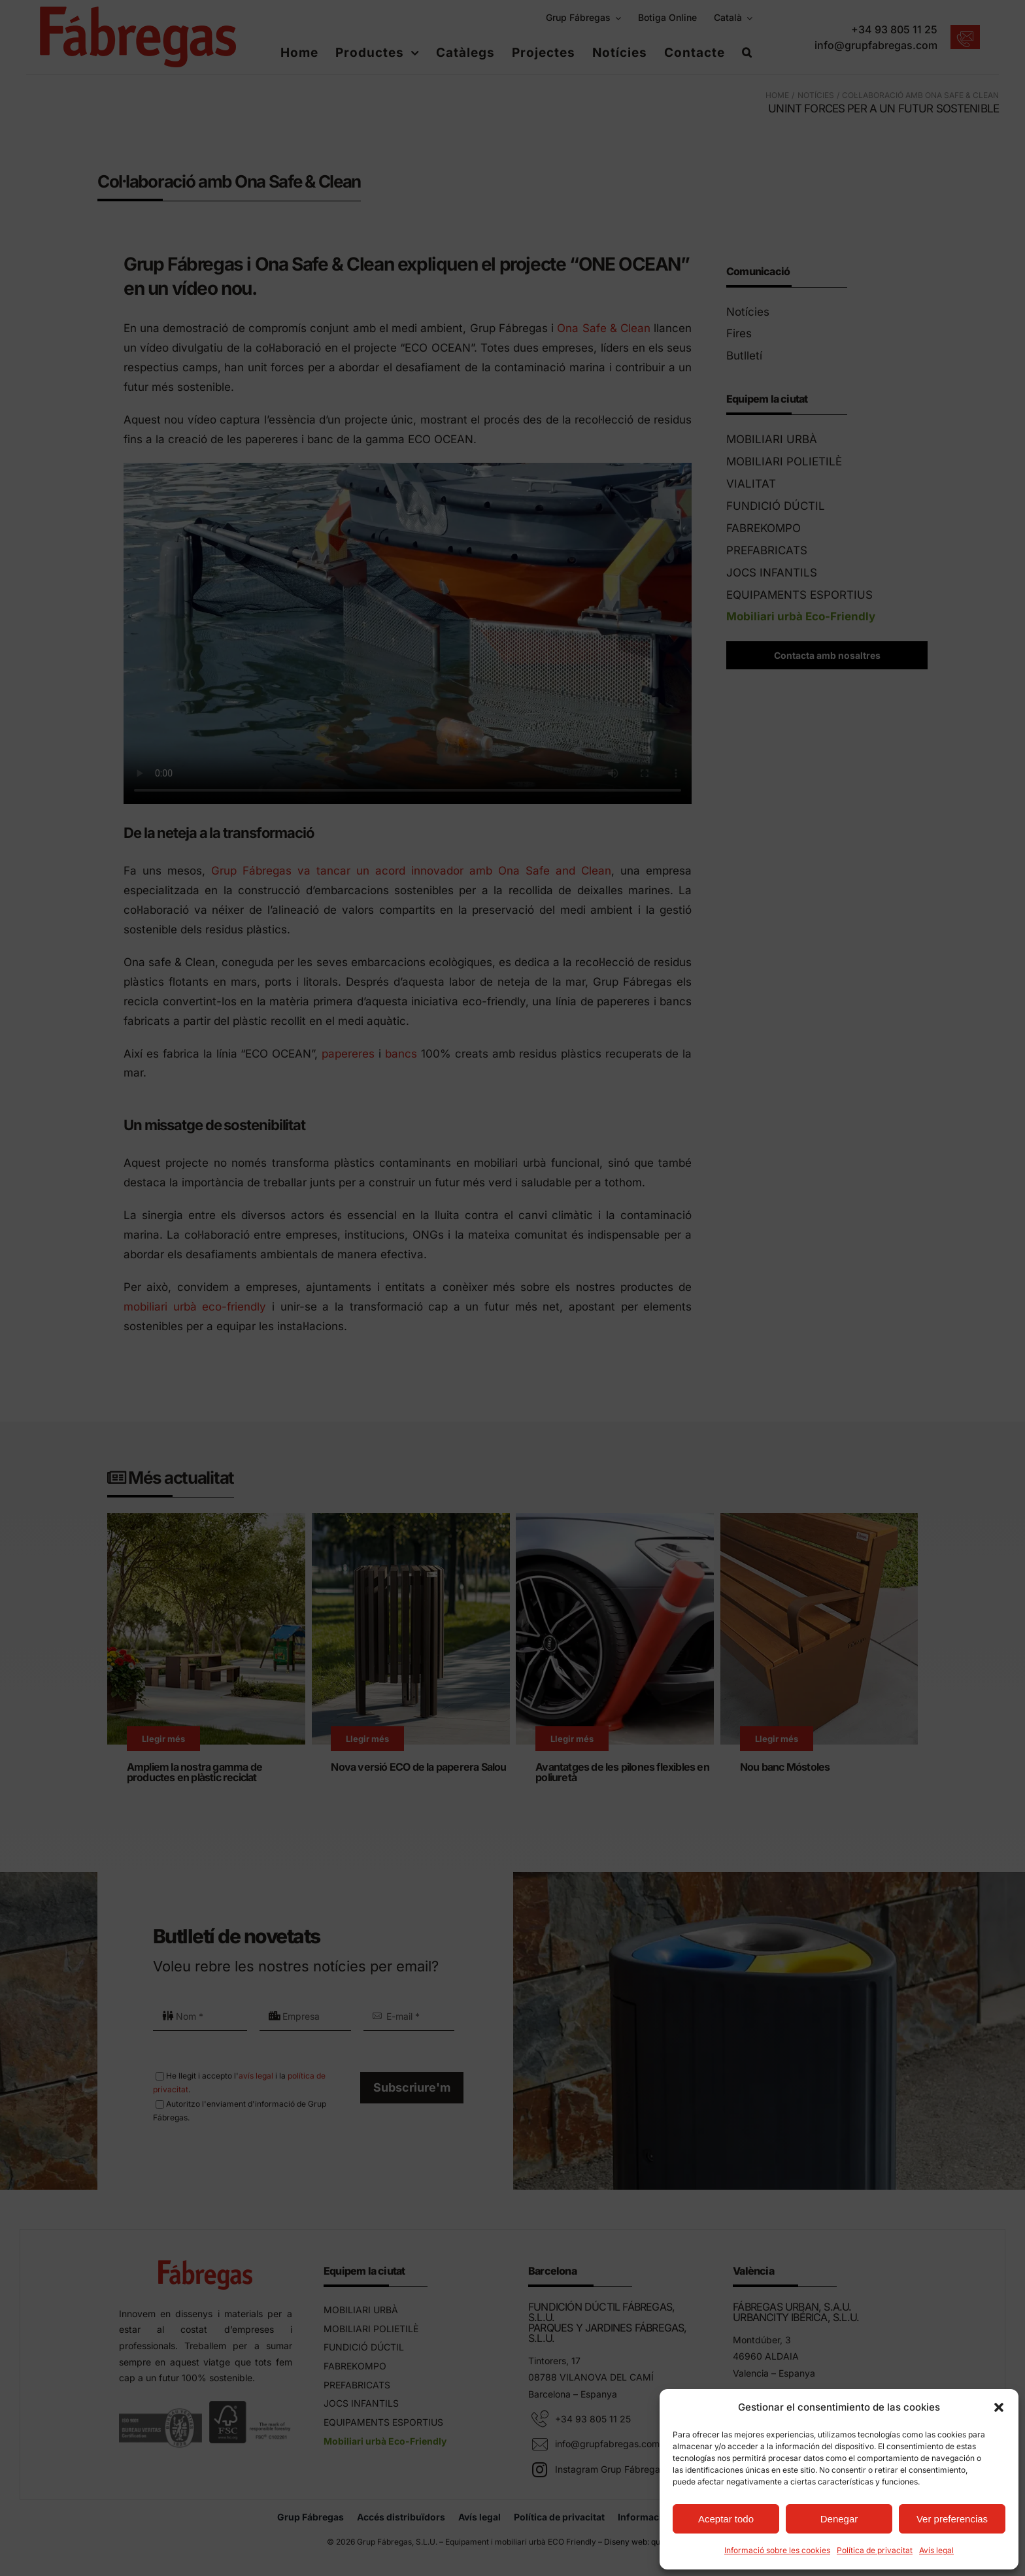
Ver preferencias (952, 2518)
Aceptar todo (726, 2518)
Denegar (839, 2518)
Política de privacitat (875, 2550)
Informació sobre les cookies (777, 2550)
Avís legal (936, 2550)
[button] (998, 2407)
